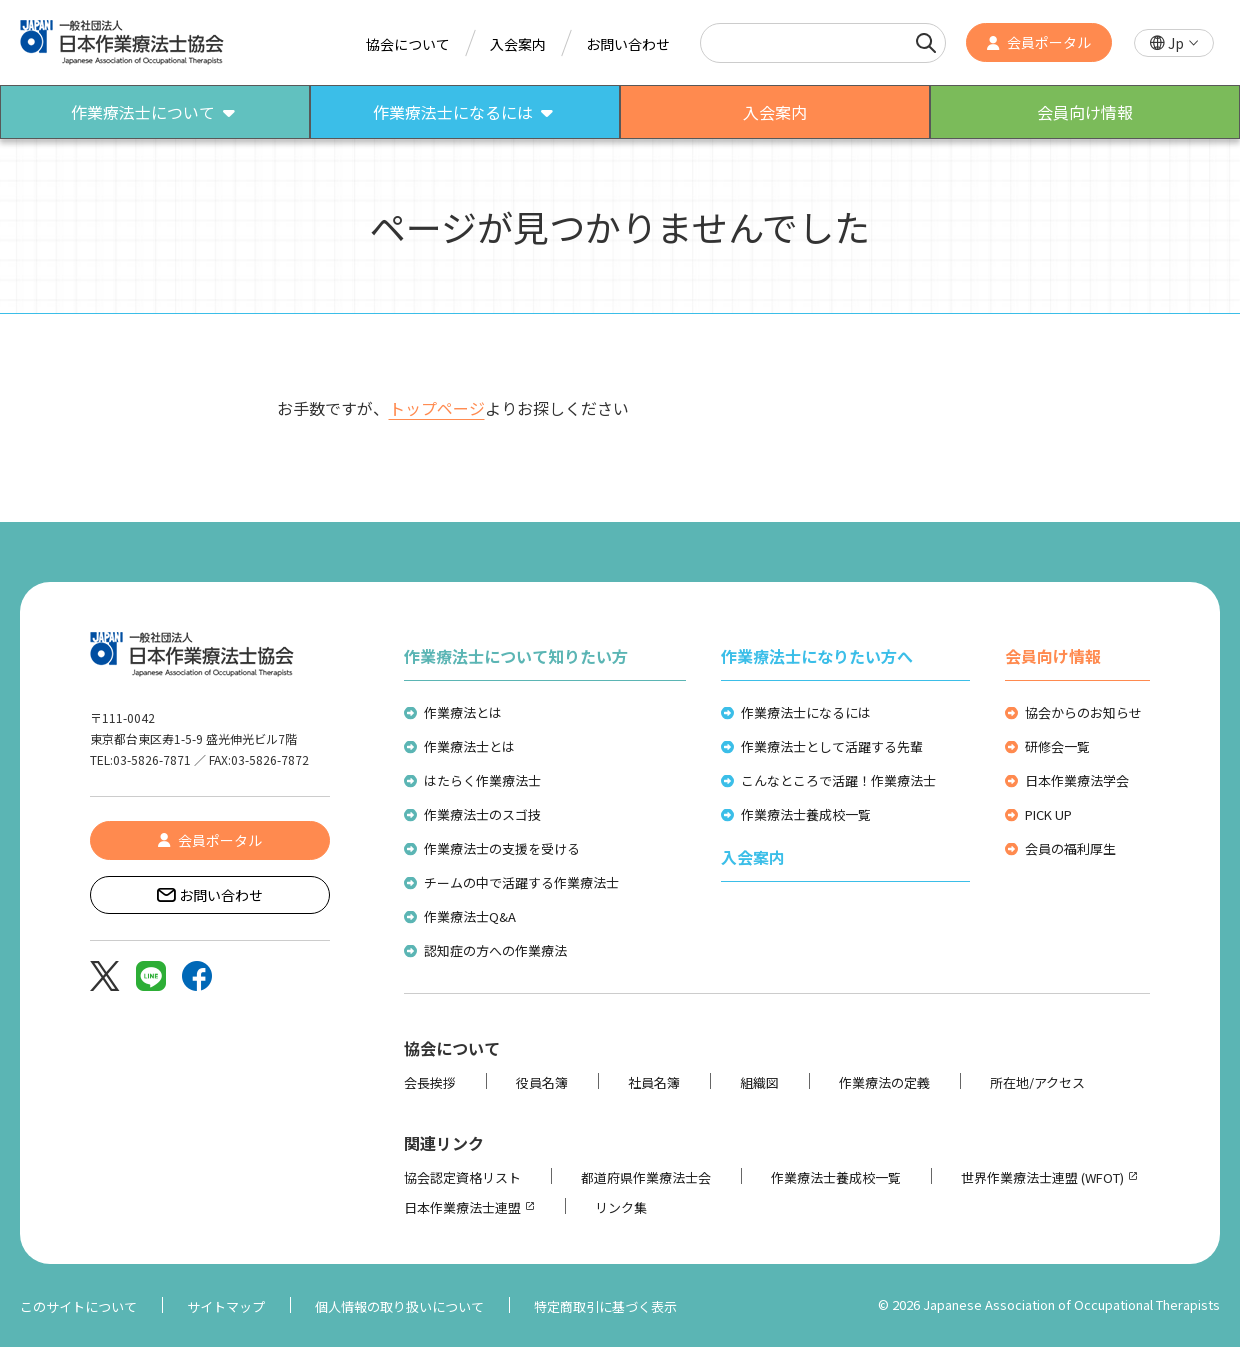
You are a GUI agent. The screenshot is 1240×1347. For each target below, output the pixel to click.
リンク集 (621, 1207)
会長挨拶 (430, 1082)
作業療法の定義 (884, 1082)
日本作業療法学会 (1077, 780)
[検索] (926, 43)
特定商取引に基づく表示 (605, 1306)
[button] (1174, 43)
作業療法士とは (469, 746)
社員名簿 (654, 1082)
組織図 (759, 1082)
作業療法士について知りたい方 (516, 656)
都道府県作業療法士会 (646, 1177)
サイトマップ (226, 1306)
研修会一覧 (1057, 746)
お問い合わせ (628, 44)
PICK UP (1048, 814)
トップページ (437, 408)
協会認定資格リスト (462, 1177)
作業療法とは (463, 712)
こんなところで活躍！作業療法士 (838, 780)
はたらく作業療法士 (482, 780)
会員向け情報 (1053, 656)
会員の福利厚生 (1070, 848)
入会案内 (518, 44)
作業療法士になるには (806, 712)
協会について (408, 44)
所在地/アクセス (1037, 1082)
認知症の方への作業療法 (495, 950)
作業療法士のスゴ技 (482, 814)
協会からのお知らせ (1083, 712)
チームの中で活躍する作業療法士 (521, 882)
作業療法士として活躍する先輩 (832, 746)
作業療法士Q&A (470, 916)
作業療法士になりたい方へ (817, 656)
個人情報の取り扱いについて (399, 1306)
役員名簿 (542, 1082)
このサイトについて (78, 1306)
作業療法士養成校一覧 (806, 814)
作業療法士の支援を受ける (502, 848)
